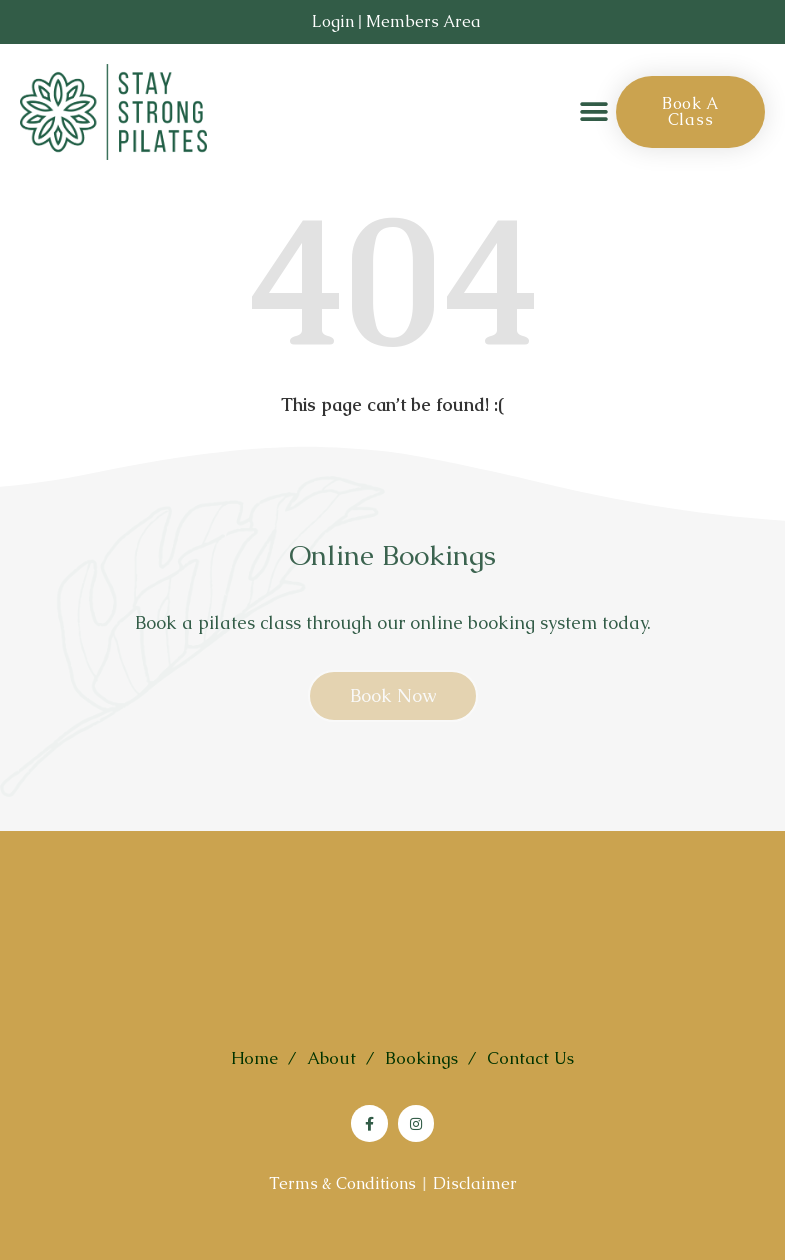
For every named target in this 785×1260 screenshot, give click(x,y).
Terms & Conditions (342, 1183)
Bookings (421, 1058)
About (331, 1058)
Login (333, 21)
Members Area (423, 21)
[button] (593, 112)
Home (254, 1058)
